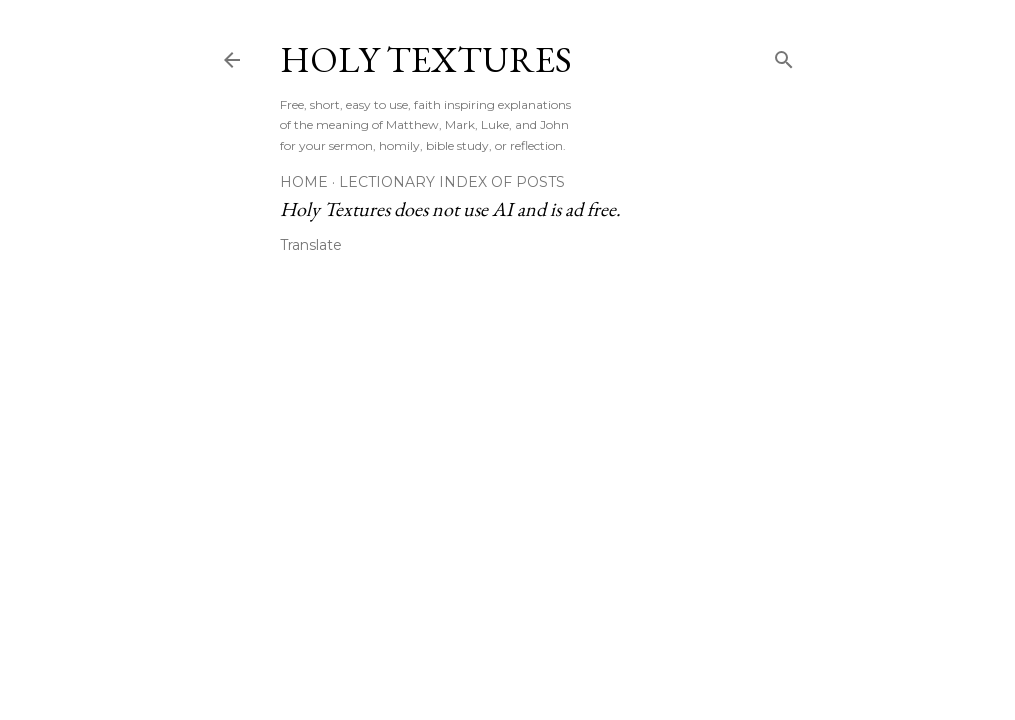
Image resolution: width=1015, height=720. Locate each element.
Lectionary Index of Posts (452, 182)
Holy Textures (426, 59)
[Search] (784, 55)
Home (304, 182)
